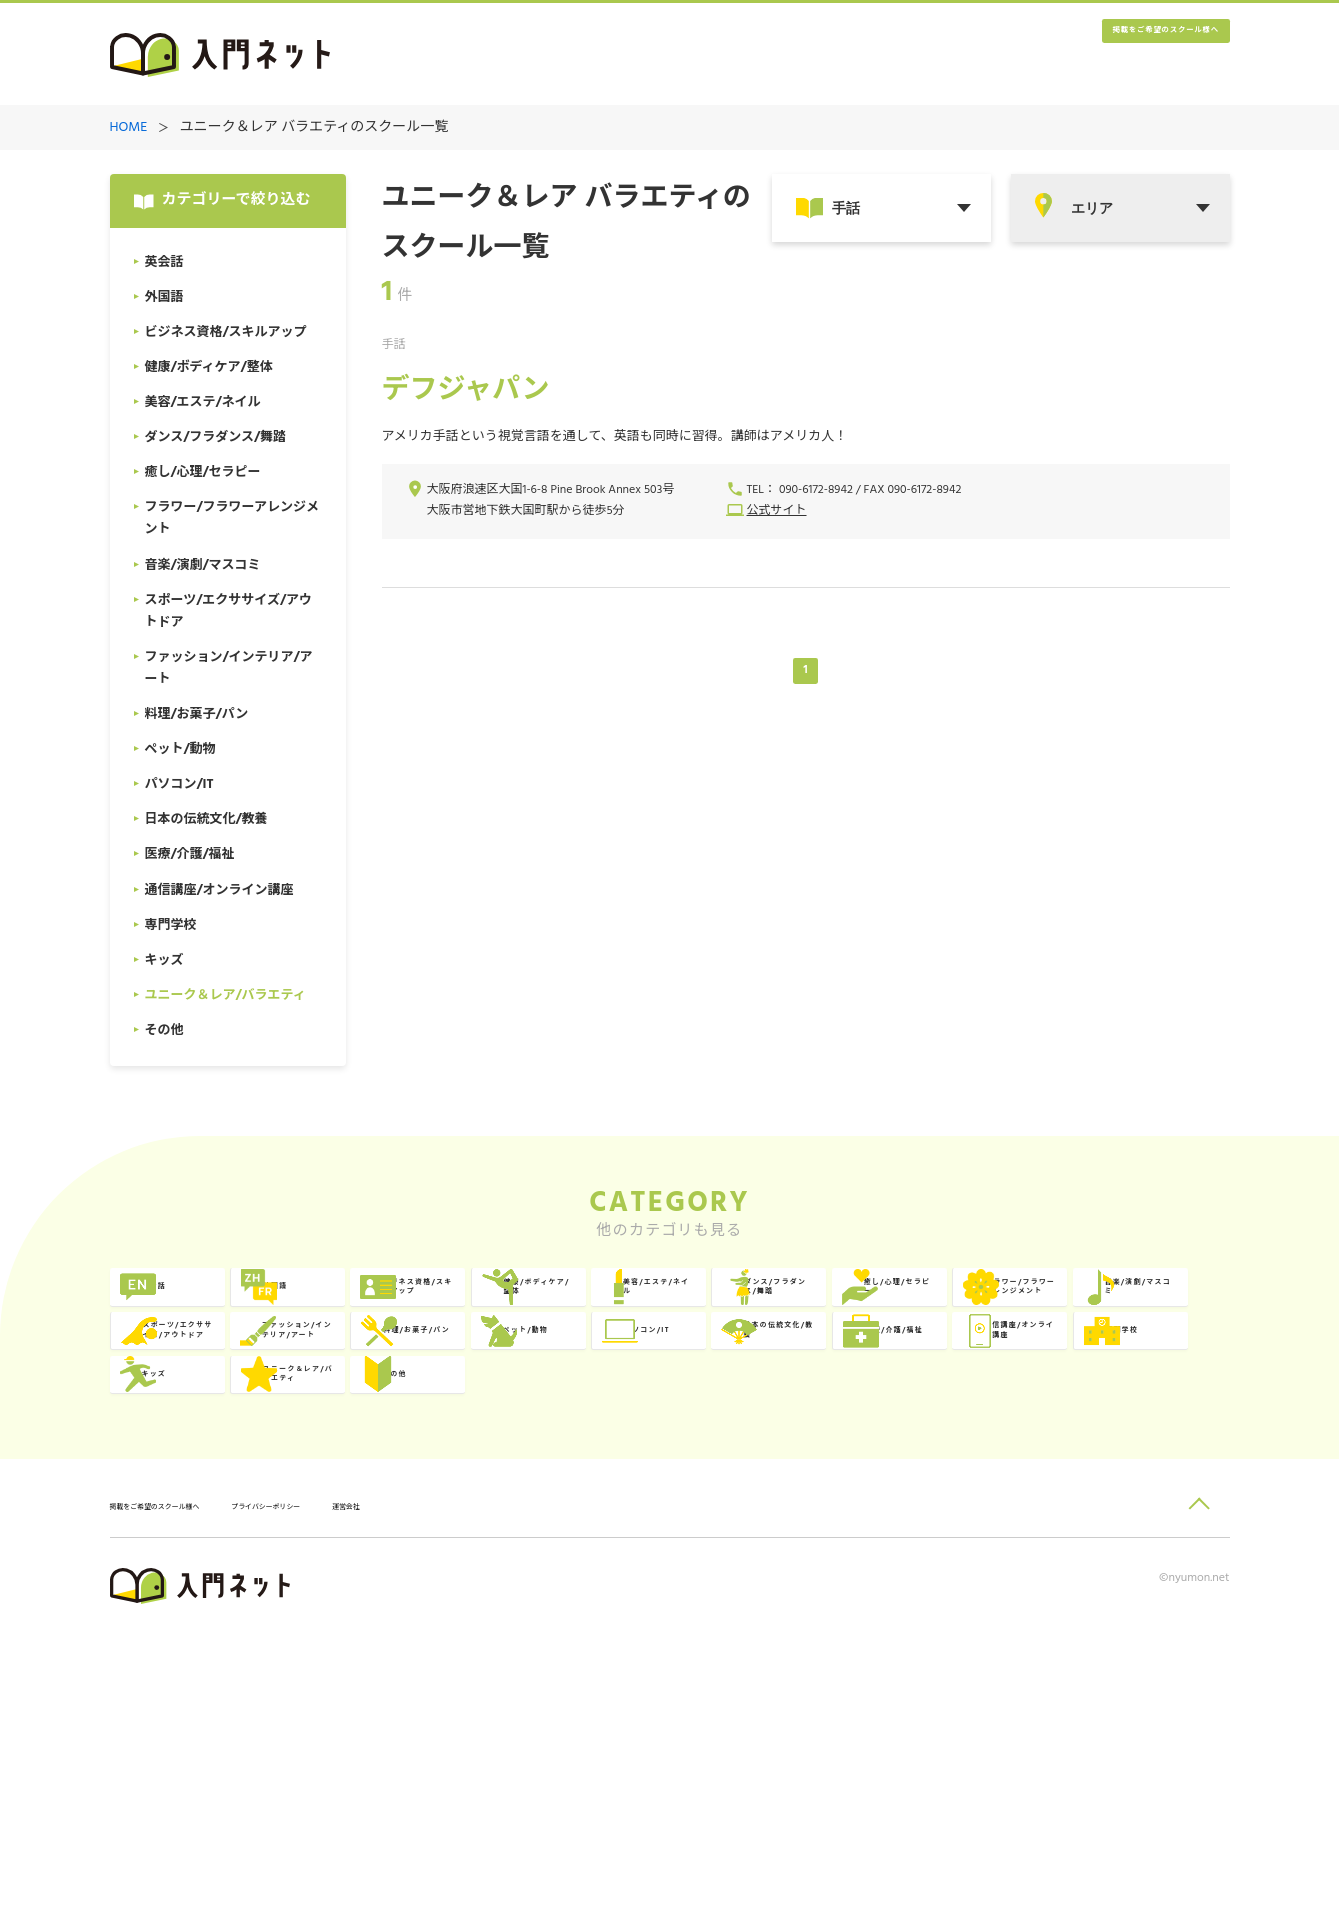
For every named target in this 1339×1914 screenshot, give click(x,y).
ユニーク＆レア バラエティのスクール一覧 (314, 128)
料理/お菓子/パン (455, 1469)
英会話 (193, 1305)
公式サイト (777, 513)
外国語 (419, 1305)
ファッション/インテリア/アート (233, 1469)
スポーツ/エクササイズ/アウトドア (1136, 1387)
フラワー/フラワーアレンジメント (685, 1387)
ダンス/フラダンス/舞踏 (236, 1387)
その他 (193, 1633)
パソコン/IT (889, 1469)
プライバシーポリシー (376, 1786)
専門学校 (652, 1551)
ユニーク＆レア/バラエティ (1137, 1551)
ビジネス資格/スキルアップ (685, 1305)
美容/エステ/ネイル (1140, 1305)
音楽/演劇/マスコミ (914, 1387)
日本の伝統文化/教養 (1137, 1469)
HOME (129, 128)
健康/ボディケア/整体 (914, 1305)
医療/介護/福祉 (222, 1551)
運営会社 (498, 1786)
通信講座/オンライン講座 (459, 1551)
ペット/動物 (663, 1469)
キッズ (871, 1551)
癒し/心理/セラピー (462, 1387)
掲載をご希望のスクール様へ (1109, 55)
